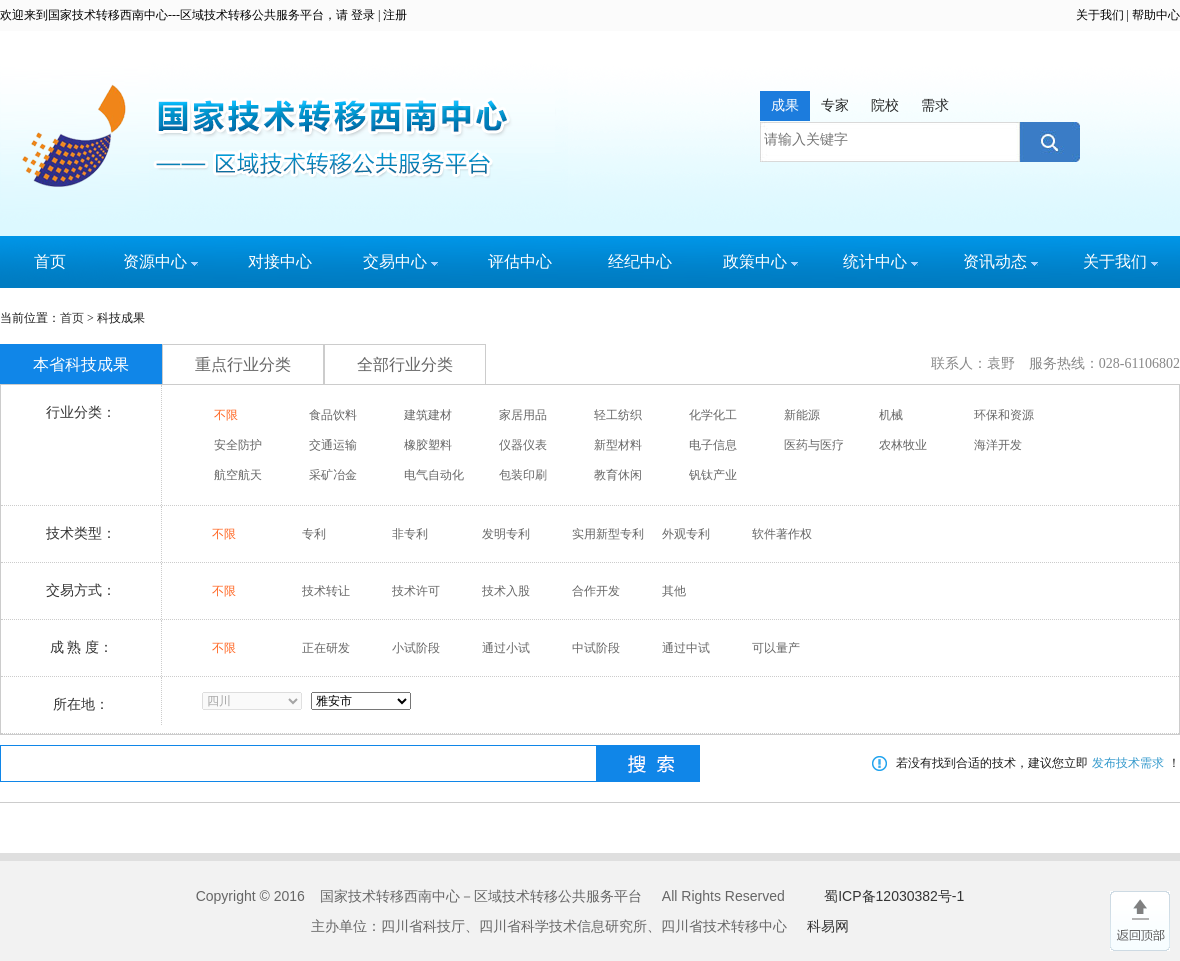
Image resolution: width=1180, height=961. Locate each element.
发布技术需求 (1128, 763)
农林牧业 (903, 445)
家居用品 (523, 415)
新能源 (802, 415)
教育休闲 (618, 475)
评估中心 (520, 261)
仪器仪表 (523, 445)
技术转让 (326, 591)
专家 (835, 105)
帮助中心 (1156, 15)
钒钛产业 (713, 475)
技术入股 (506, 591)
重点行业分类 (243, 364)
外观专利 (686, 534)
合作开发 (596, 591)
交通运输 (333, 445)
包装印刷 (523, 475)
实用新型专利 (608, 534)
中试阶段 (596, 648)
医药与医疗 (814, 445)
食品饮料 (333, 415)
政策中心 (760, 261)
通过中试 (686, 648)
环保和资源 (1004, 415)
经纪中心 (640, 261)
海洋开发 (998, 445)
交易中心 (400, 261)
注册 (395, 15)
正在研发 (326, 648)
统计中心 (880, 261)
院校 (885, 105)
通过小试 (506, 648)
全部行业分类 (405, 364)
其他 (674, 591)
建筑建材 (428, 415)
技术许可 (416, 591)
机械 (891, 415)
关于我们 (1100, 15)
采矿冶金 (333, 475)
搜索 (1047, 142)
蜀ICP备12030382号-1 (894, 896)
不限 (226, 415)
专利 (314, 534)
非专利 (410, 534)
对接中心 (280, 261)
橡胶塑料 (428, 445)
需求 (935, 105)
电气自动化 (434, 475)
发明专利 (506, 534)
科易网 (828, 926)
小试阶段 (416, 648)
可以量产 (776, 648)
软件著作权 (782, 534)
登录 (363, 15)
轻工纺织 (618, 415)
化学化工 (713, 415)
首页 (50, 261)
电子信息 (713, 445)
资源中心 (160, 261)
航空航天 (238, 475)
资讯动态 (1000, 261)
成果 (785, 105)
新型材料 (618, 445)
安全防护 (238, 445)
